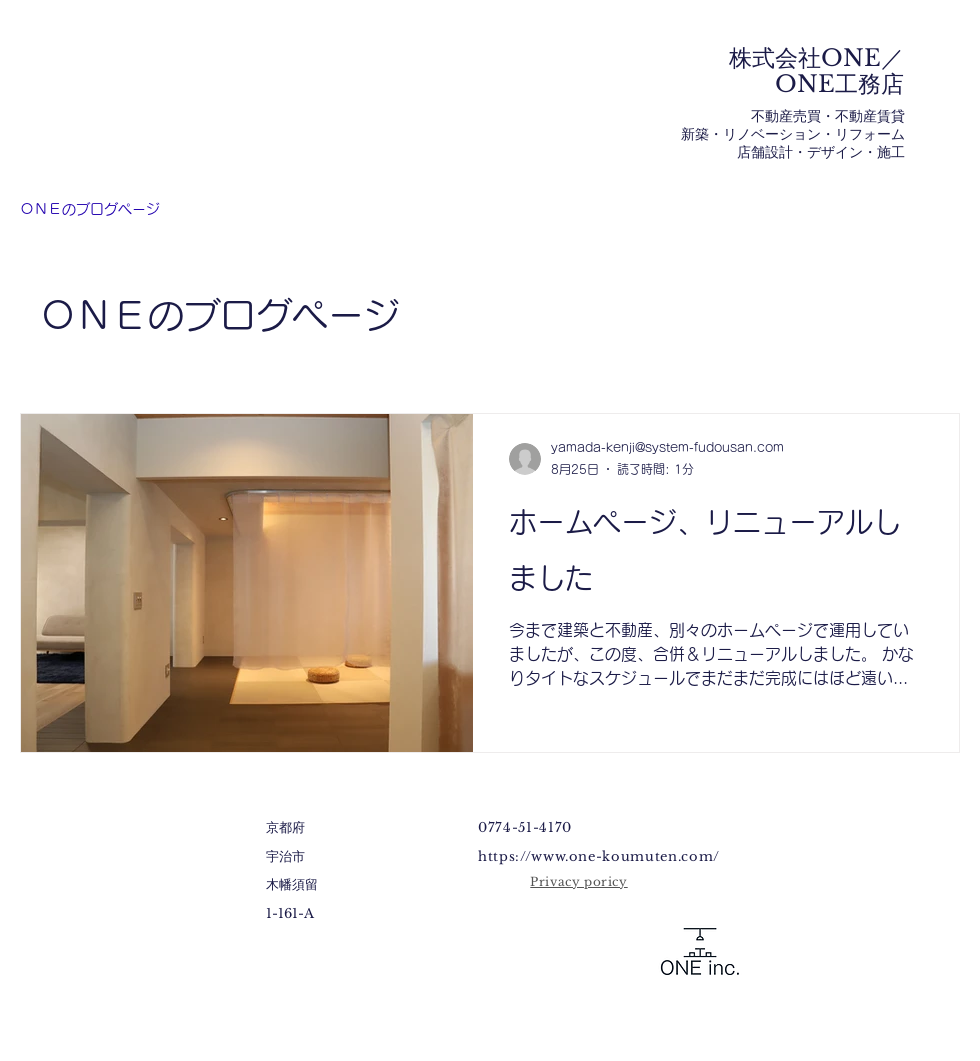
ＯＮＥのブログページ (90, 209)
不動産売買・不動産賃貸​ (828, 116)
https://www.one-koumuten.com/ (599, 856)
